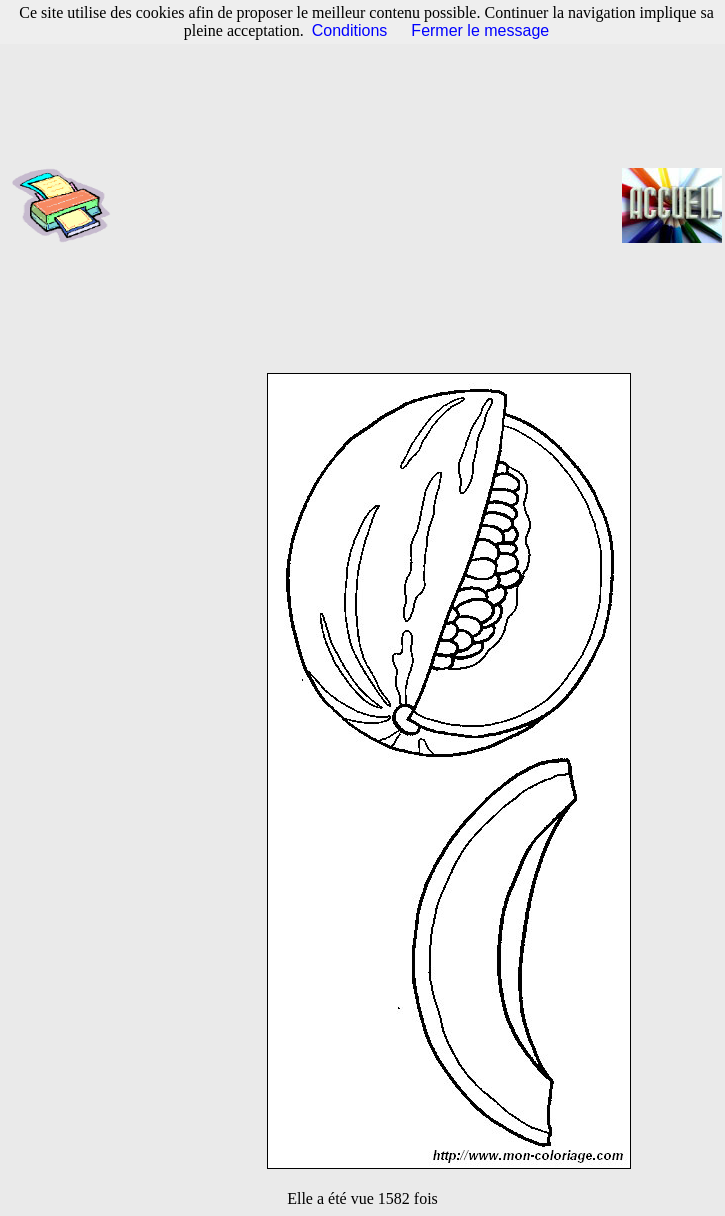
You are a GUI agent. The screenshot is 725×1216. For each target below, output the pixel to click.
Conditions (350, 30)
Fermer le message (480, 30)
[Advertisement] (372, 205)
